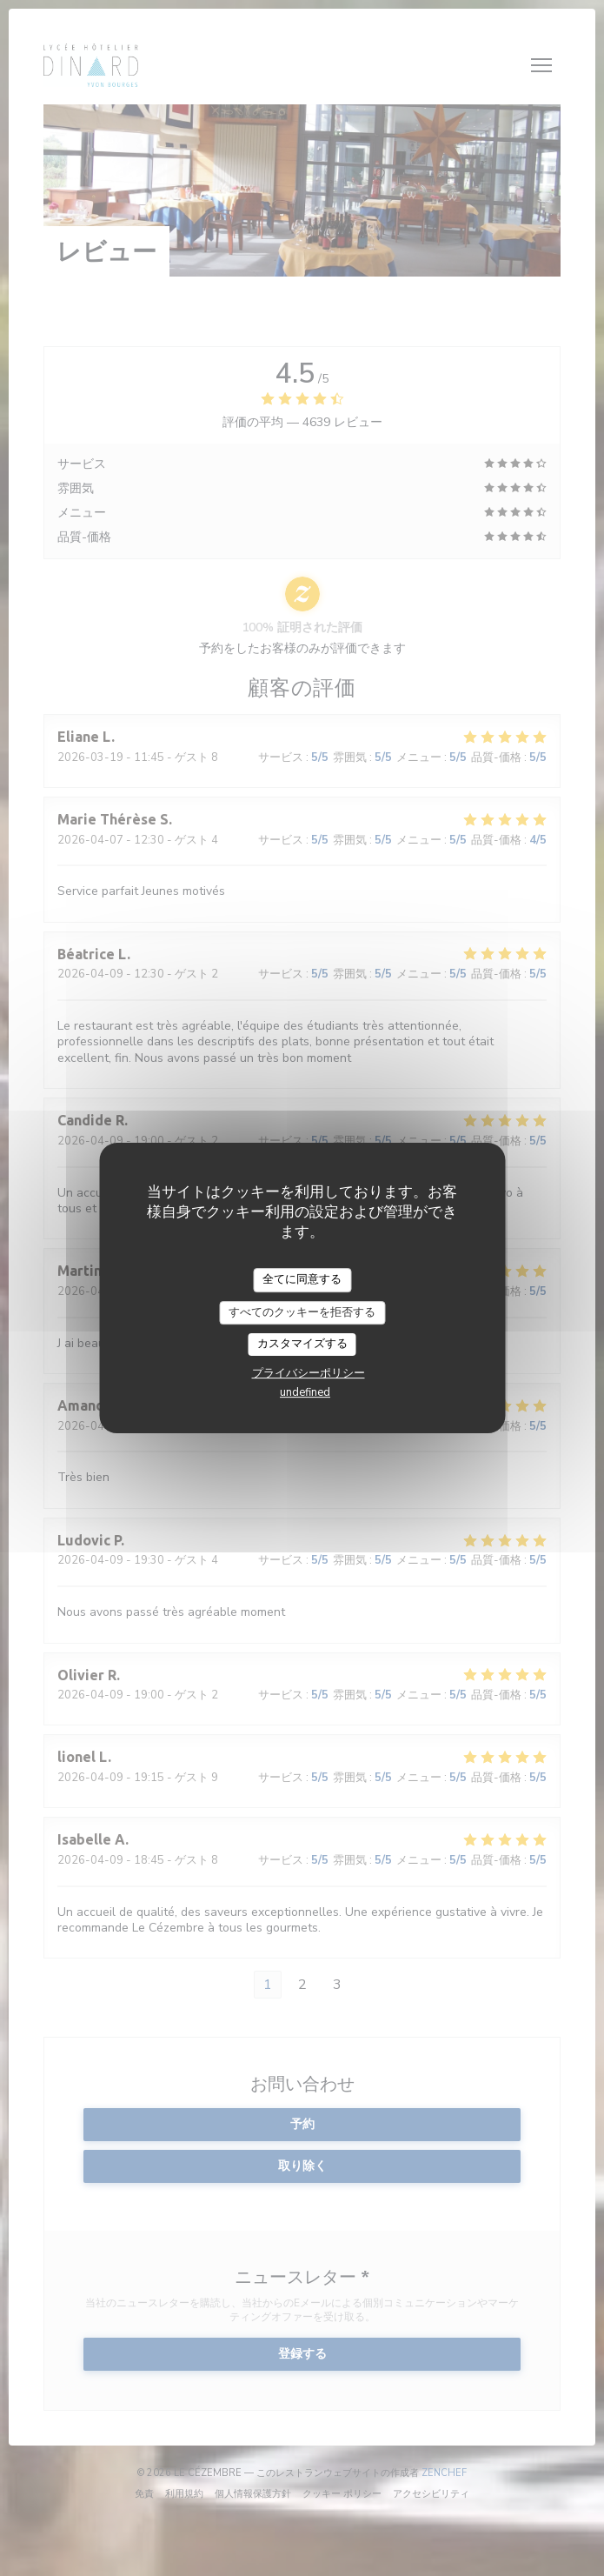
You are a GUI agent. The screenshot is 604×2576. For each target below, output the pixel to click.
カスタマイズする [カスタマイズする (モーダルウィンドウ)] (302, 1343)
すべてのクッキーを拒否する (302, 1312)
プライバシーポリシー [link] (308, 1373)
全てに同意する (302, 1279)
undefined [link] (305, 1392)
